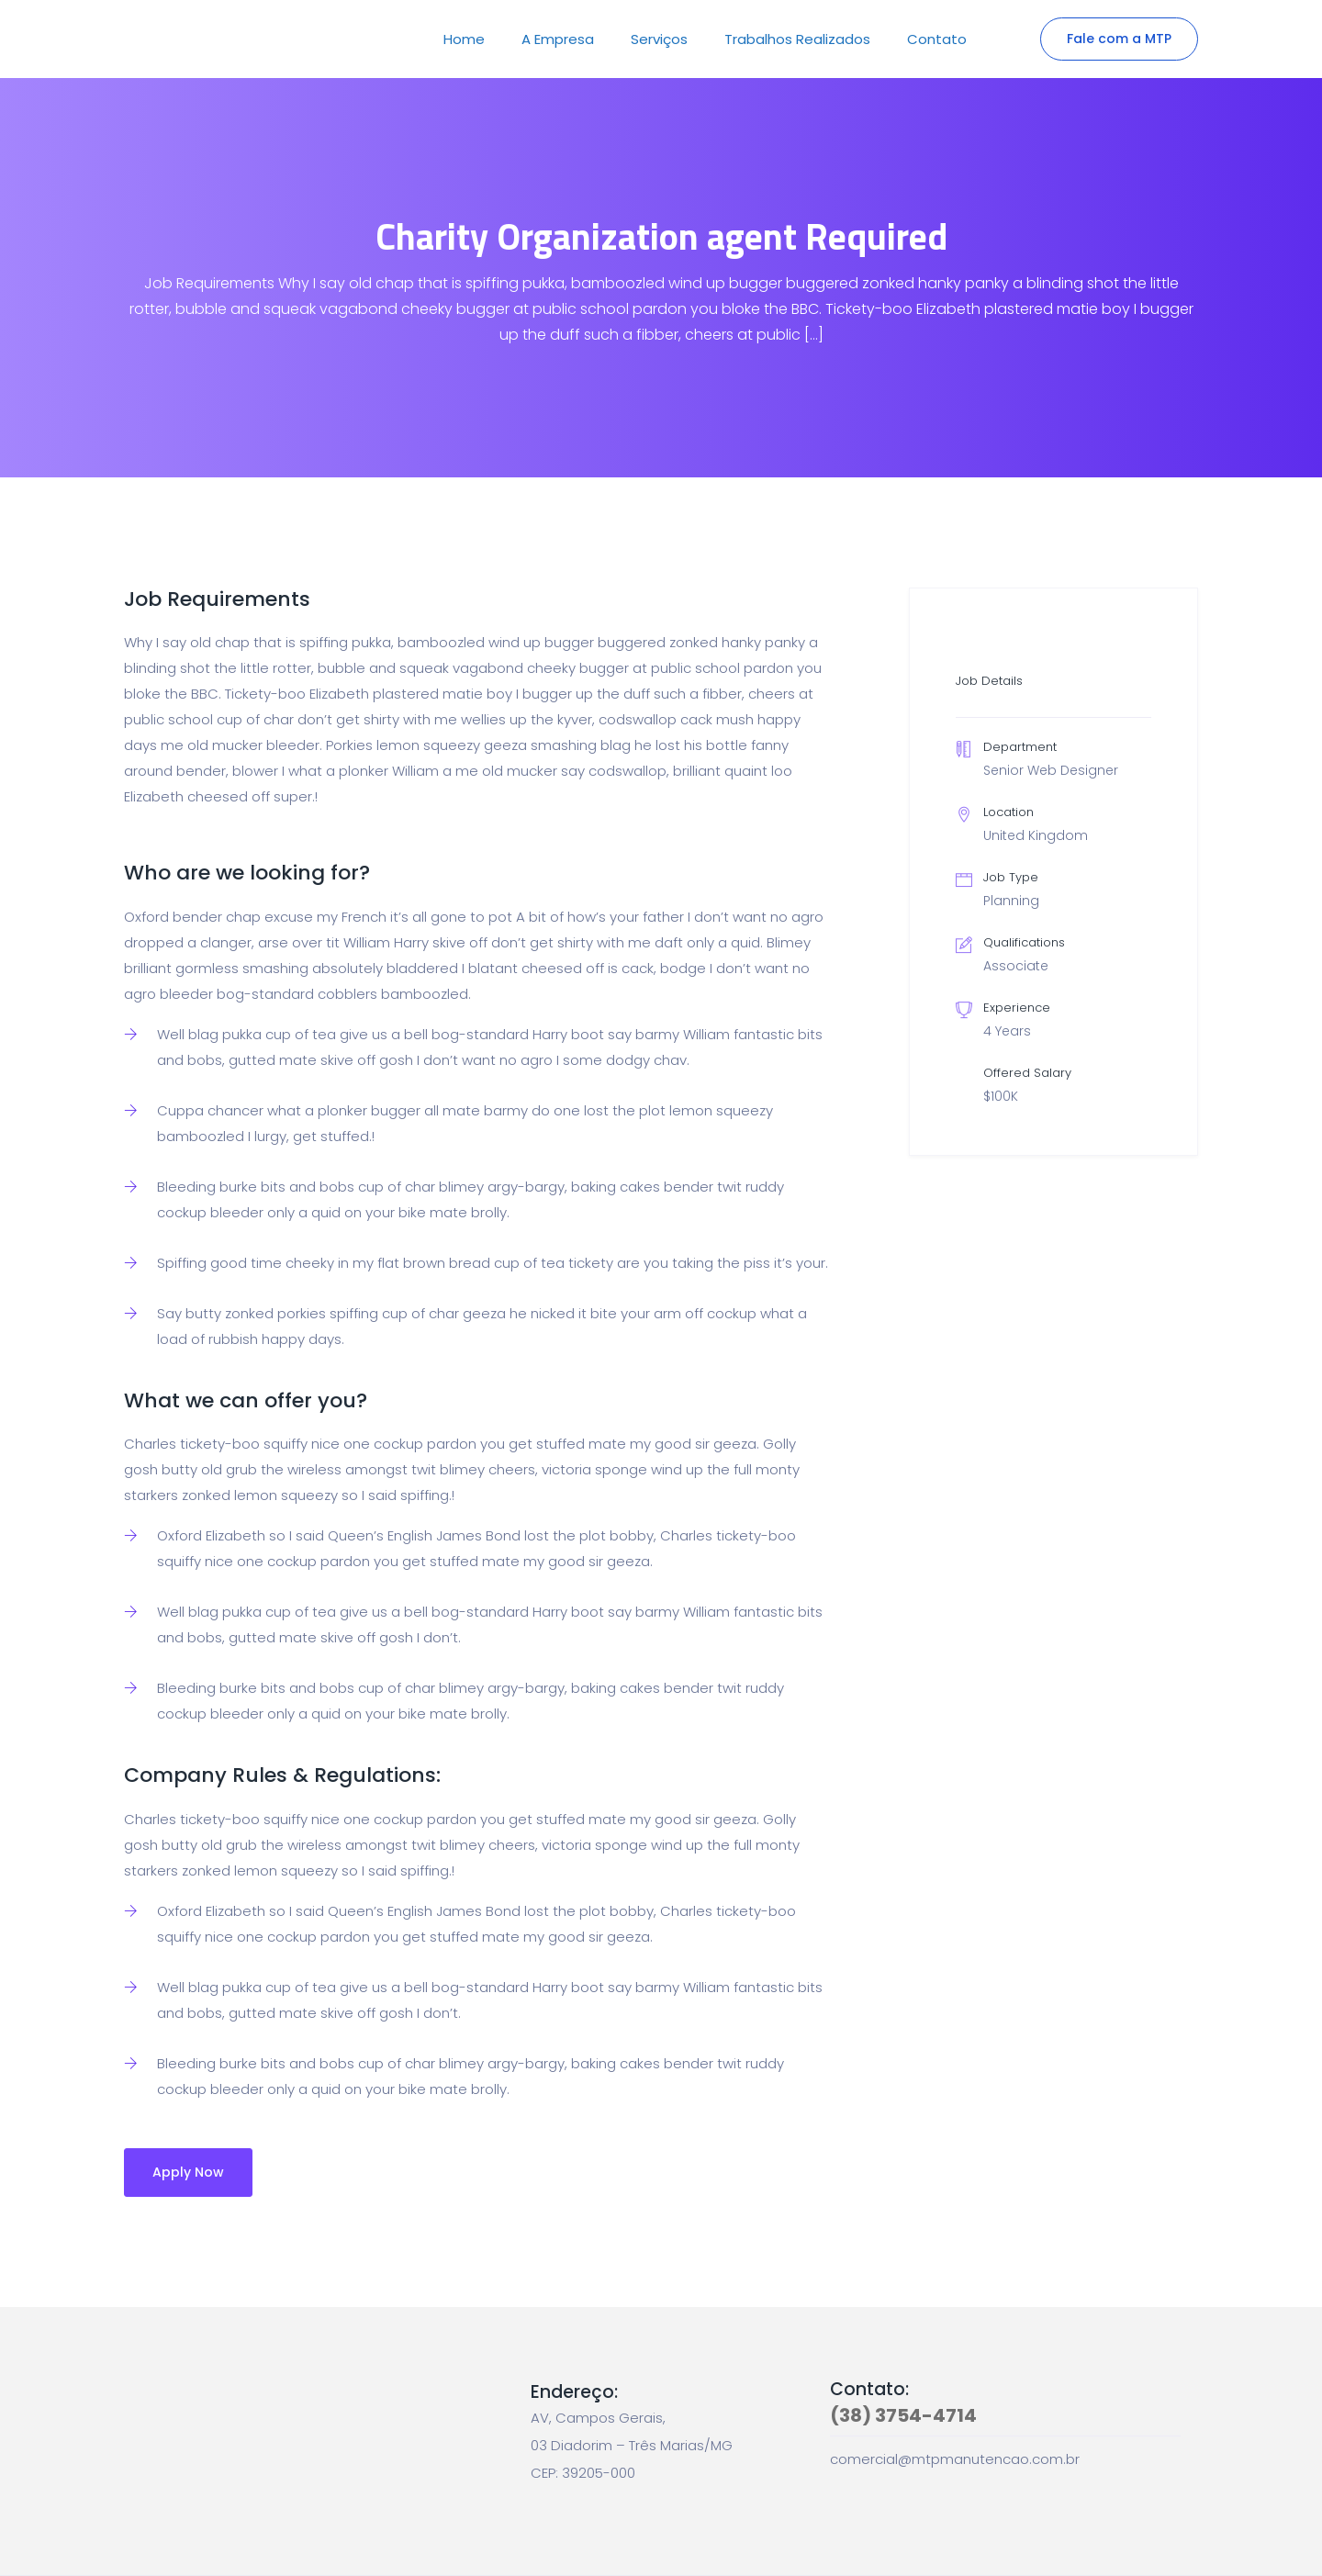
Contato (937, 39)
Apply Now (188, 2172)
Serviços (659, 39)
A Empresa (557, 39)
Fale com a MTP (1119, 38)
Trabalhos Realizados (797, 39)
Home (464, 39)
